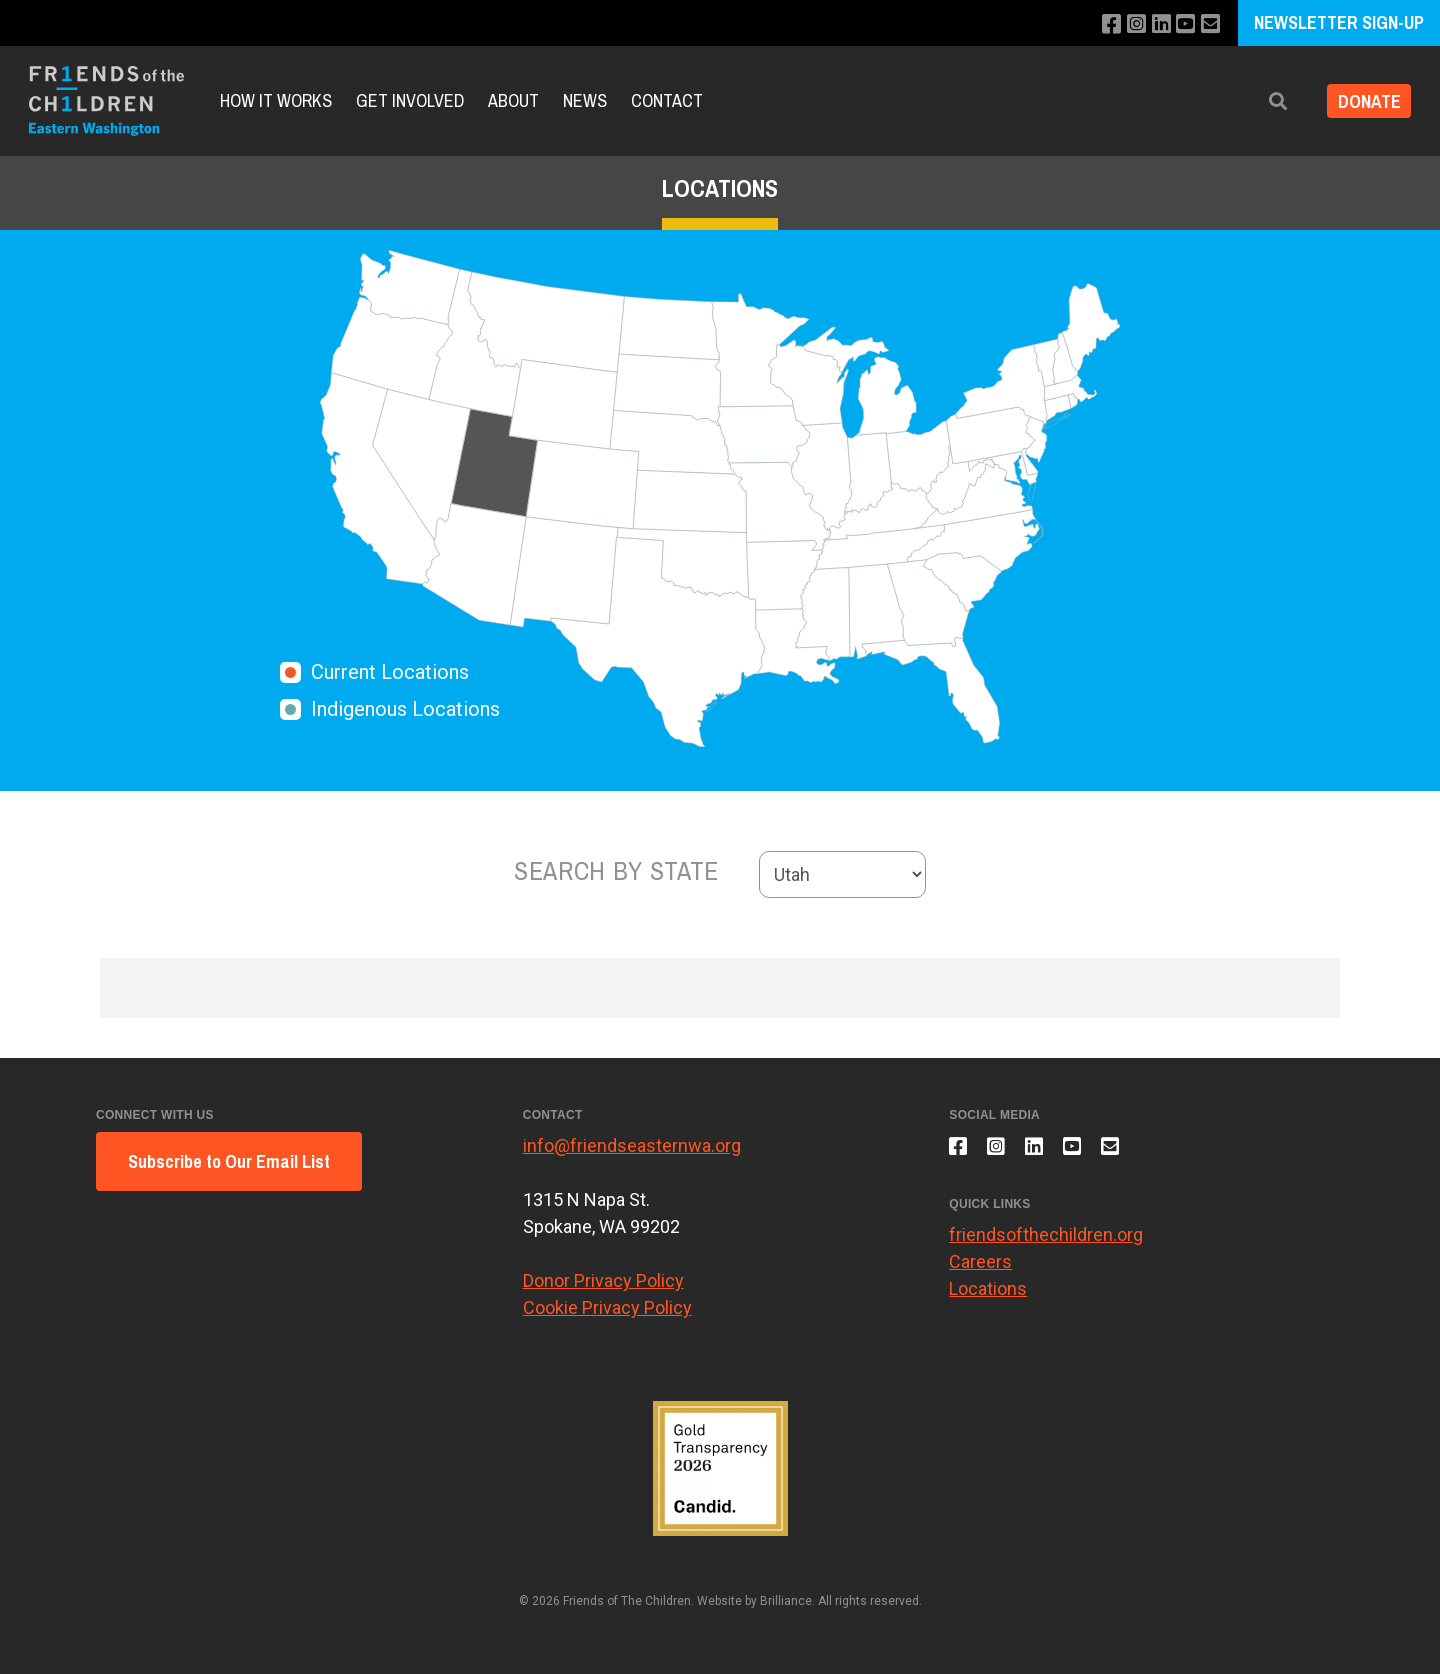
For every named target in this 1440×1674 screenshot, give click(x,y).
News (585, 100)
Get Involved (410, 100)
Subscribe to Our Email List (229, 1161)
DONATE (1363, 101)
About (513, 100)
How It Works (276, 100)
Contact (667, 100)
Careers (980, 1269)
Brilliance (786, 1601)
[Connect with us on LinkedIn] (1155, 24)
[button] (1267, 101)
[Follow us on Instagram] (1128, 24)
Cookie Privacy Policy (607, 1307)
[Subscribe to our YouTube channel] (1182, 24)
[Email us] (1209, 24)
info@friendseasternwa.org (632, 1145)
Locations (988, 1296)
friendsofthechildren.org (1046, 1242)
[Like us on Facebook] (1101, 24)
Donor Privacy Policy (603, 1280)
